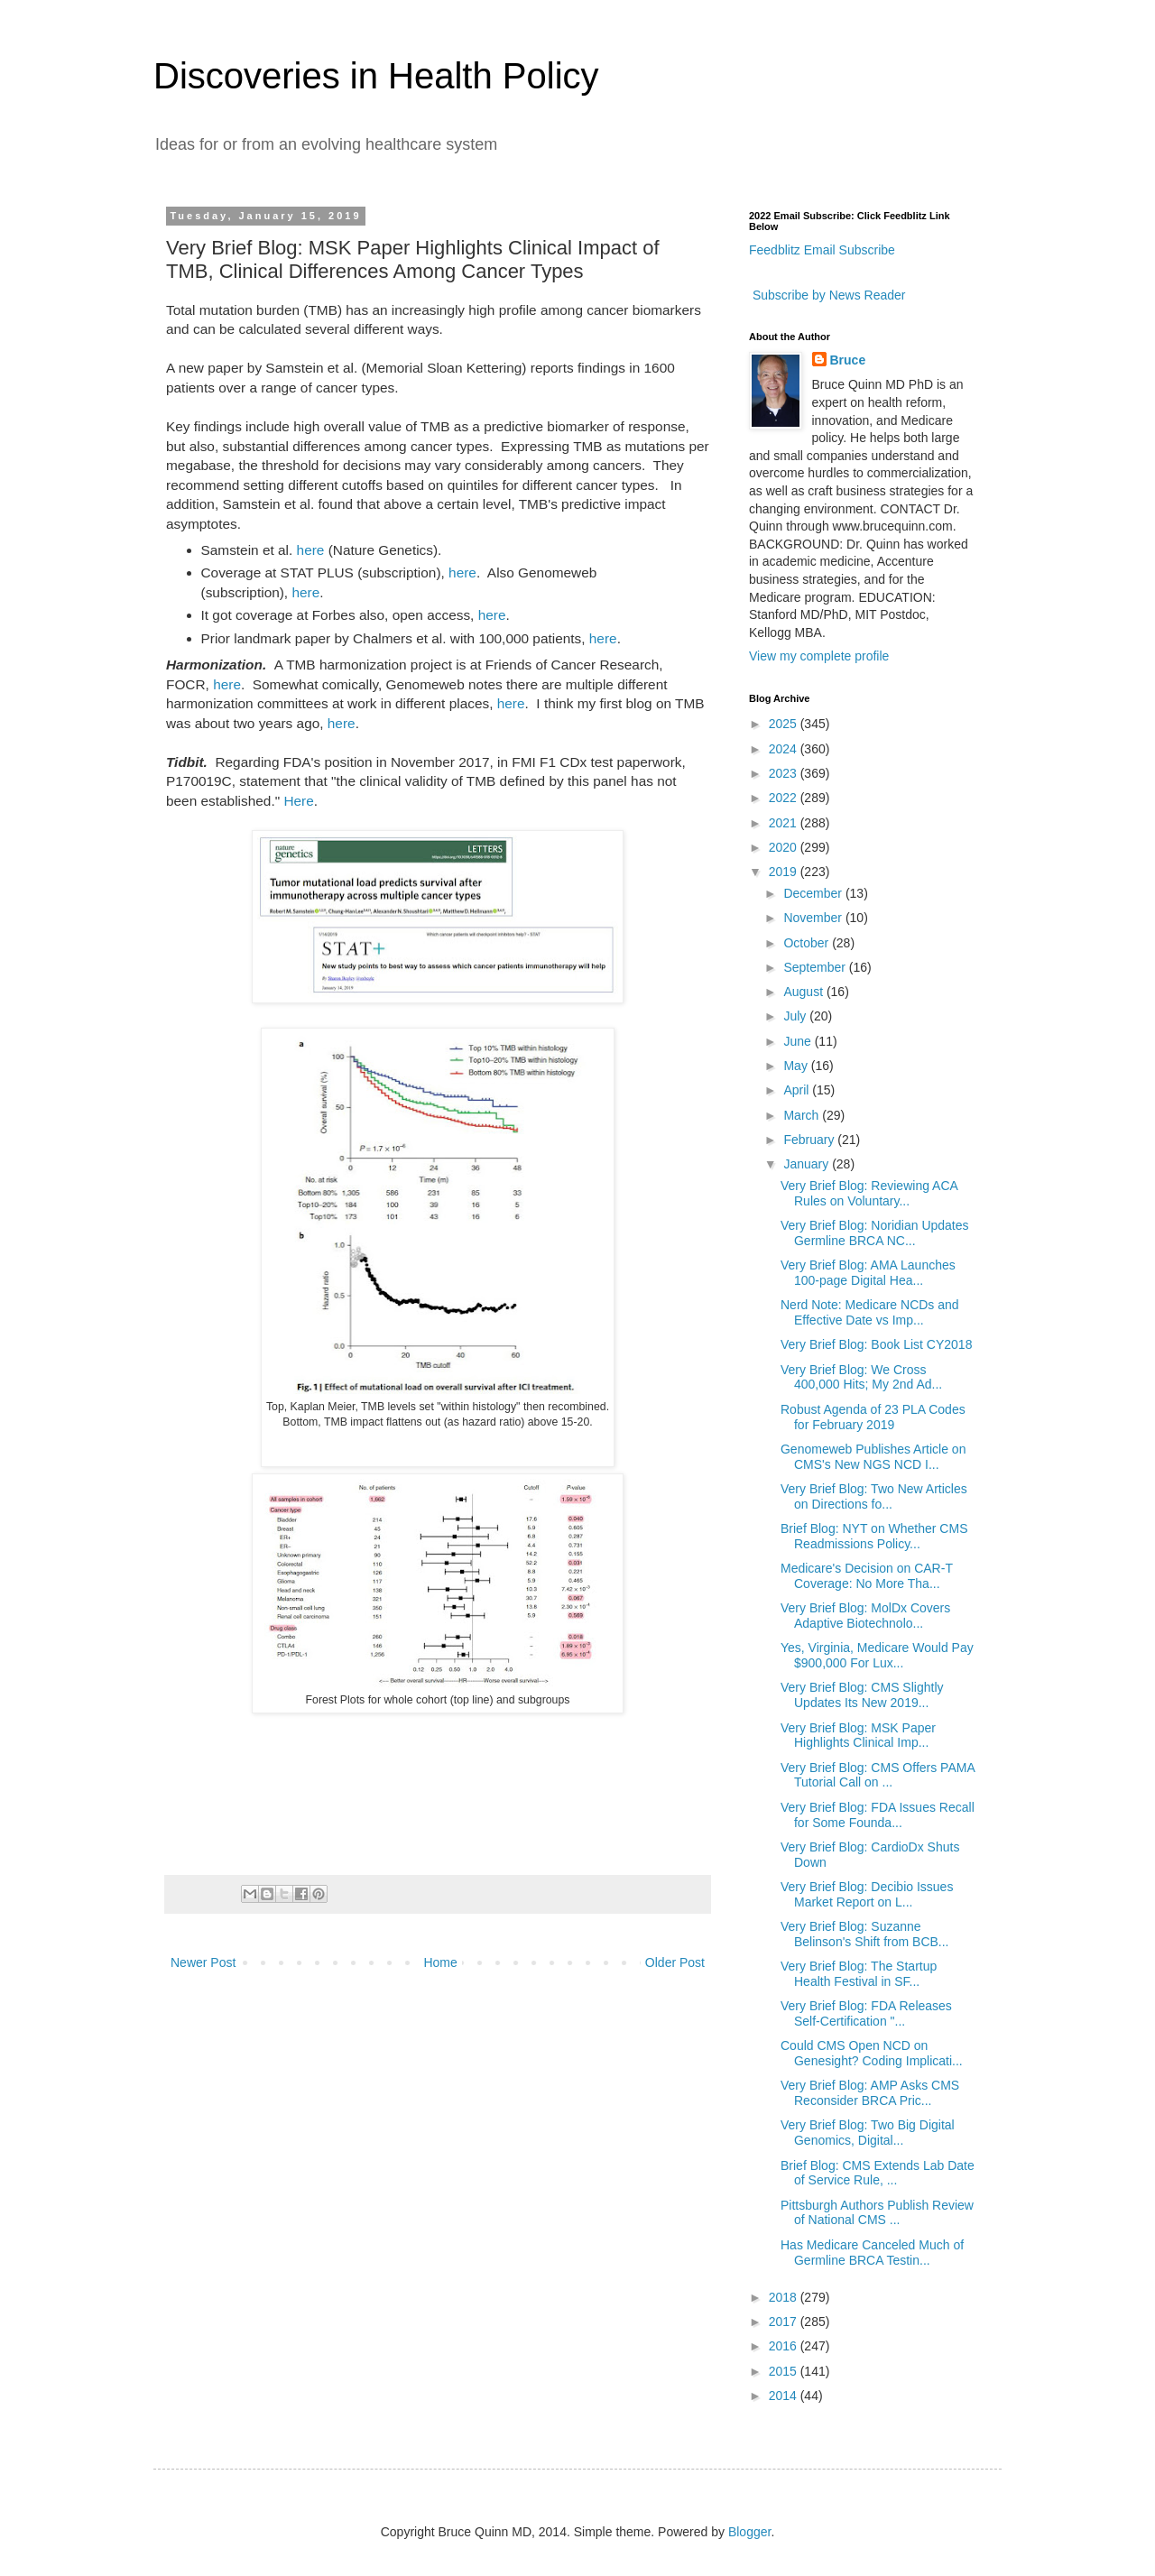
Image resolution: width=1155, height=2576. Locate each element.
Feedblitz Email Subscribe (822, 250)
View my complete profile (819, 656)
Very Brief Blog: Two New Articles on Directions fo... (874, 1496)
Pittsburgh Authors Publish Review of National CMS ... (877, 2213)
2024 (784, 749)
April (797, 1090)
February (810, 1139)
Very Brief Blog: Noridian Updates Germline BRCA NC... (875, 1233)
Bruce (848, 360)
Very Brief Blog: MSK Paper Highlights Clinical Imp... (858, 1735)
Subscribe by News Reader (827, 295)
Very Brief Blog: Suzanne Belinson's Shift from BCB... (865, 1934)
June (798, 1041)
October (807, 943)
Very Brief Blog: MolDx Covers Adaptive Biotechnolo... (865, 1615)
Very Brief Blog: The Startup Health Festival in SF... (859, 1974)
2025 (784, 723)
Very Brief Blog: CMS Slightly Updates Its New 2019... (862, 1695)
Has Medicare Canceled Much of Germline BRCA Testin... (872, 2252)
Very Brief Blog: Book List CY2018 (876, 1344)
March (802, 1115)
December (814, 893)
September (815, 967)
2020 (784, 847)
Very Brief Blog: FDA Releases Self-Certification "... (866, 2013)
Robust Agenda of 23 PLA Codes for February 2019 (873, 1417)
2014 (784, 2395)
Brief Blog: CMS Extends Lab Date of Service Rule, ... (878, 2173)
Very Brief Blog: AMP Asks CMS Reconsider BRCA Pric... (870, 2093)
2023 (784, 773)
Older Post (675, 1962)
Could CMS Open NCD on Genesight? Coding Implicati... (872, 2053)
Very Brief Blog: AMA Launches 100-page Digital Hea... (868, 1273)
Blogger (749, 2532)
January (807, 1164)
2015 (784, 2371)
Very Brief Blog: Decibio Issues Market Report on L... (867, 1894)
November (814, 917)
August (804, 991)
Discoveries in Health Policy (376, 76)
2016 (784, 2346)
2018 (784, 2297)
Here (298, 800)
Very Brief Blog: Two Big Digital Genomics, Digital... (868, 2132)
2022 (784, 797)
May (796, 1065)
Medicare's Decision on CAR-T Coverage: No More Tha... (867, 1576)
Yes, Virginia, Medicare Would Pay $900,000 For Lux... (877, 1655)
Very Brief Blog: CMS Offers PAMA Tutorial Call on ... (878, 1775)
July (796, 1016)
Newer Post (203, 1962)
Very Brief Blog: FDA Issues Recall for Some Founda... (878, 1815)
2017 (784, 2321)
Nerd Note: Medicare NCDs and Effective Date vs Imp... (870, 1312)
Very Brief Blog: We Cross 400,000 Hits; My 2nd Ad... (861, 1377)
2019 (784, 871)
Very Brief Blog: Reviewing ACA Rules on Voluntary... (869, 1193)
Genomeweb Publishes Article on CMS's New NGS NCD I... (873, 1457)
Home (440, 1962)
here (311, 550)
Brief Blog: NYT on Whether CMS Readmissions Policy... (874, 1536)
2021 (784, 823)
